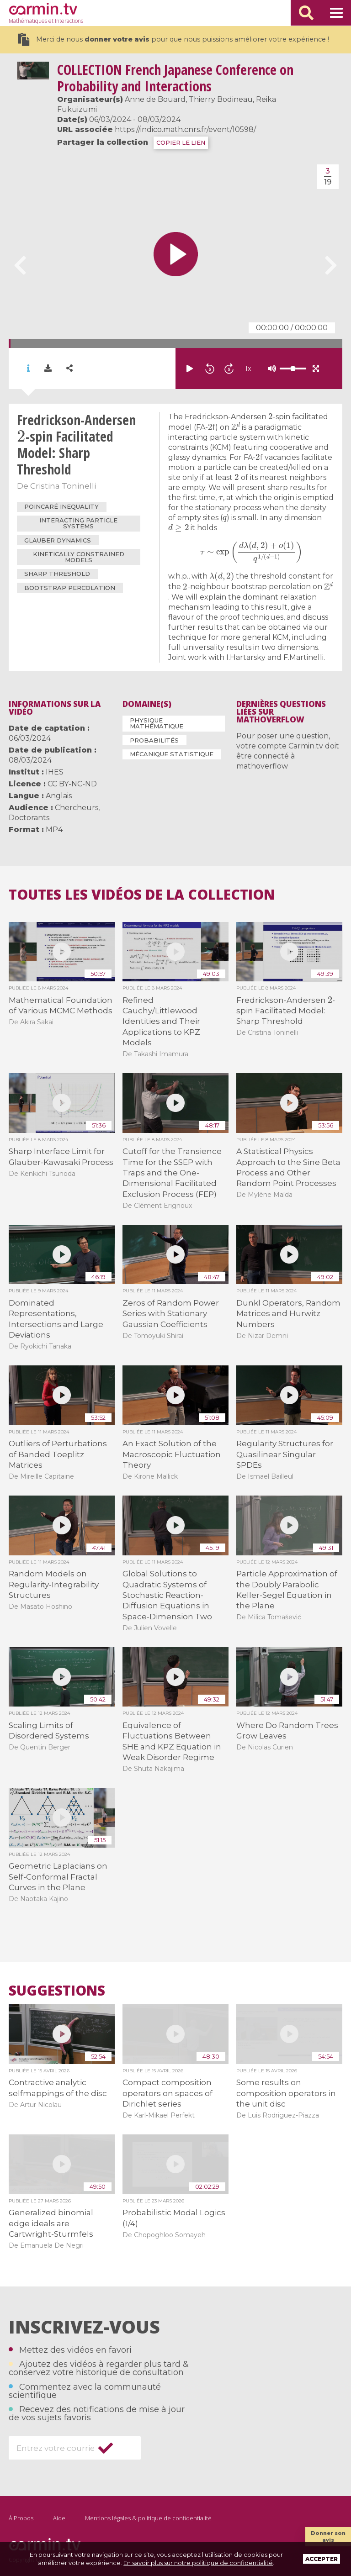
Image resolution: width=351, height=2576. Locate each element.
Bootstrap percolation (69, 587)
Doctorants (29, 817)
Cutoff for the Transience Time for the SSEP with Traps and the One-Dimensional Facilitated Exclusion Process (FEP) (172, 1173)
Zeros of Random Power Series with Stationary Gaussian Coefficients (170, 1313)
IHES (55, 772)
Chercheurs (76, 807)
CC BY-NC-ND (72, 784)
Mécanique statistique (171, 754)
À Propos (21, 2518)
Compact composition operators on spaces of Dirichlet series (167, 2093)
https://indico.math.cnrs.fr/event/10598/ (185, 129)
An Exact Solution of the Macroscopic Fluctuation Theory (171, 1454)
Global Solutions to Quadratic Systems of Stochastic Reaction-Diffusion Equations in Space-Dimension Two (167, 1595)
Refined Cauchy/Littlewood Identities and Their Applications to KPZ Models (161, 1022)
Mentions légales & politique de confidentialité (148, 2518)
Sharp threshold (57, 573)
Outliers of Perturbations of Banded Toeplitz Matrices (58, 1454)
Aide (59, 2518)
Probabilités (154, 740)
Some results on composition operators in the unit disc (286, 2093)
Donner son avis (328, 2536)
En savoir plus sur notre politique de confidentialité (198, 2562)
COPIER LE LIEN (180, 142)
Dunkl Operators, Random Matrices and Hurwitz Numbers (288, 1313)
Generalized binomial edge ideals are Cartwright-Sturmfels (51, 2223)
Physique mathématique (156, 723)
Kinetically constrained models (78, 557)
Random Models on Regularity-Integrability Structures (54, 1584)
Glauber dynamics (57, 540)
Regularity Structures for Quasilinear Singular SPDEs (284, 1454)
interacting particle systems (78, 523)
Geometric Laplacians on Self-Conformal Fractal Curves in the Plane (58, 1876)
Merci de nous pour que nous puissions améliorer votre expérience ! (173, 39)
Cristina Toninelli (63, 485)
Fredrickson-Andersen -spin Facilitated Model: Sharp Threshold (285, 1011)
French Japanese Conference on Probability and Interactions (175, 77)
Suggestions (57, 1990)
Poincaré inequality (61, 506)
